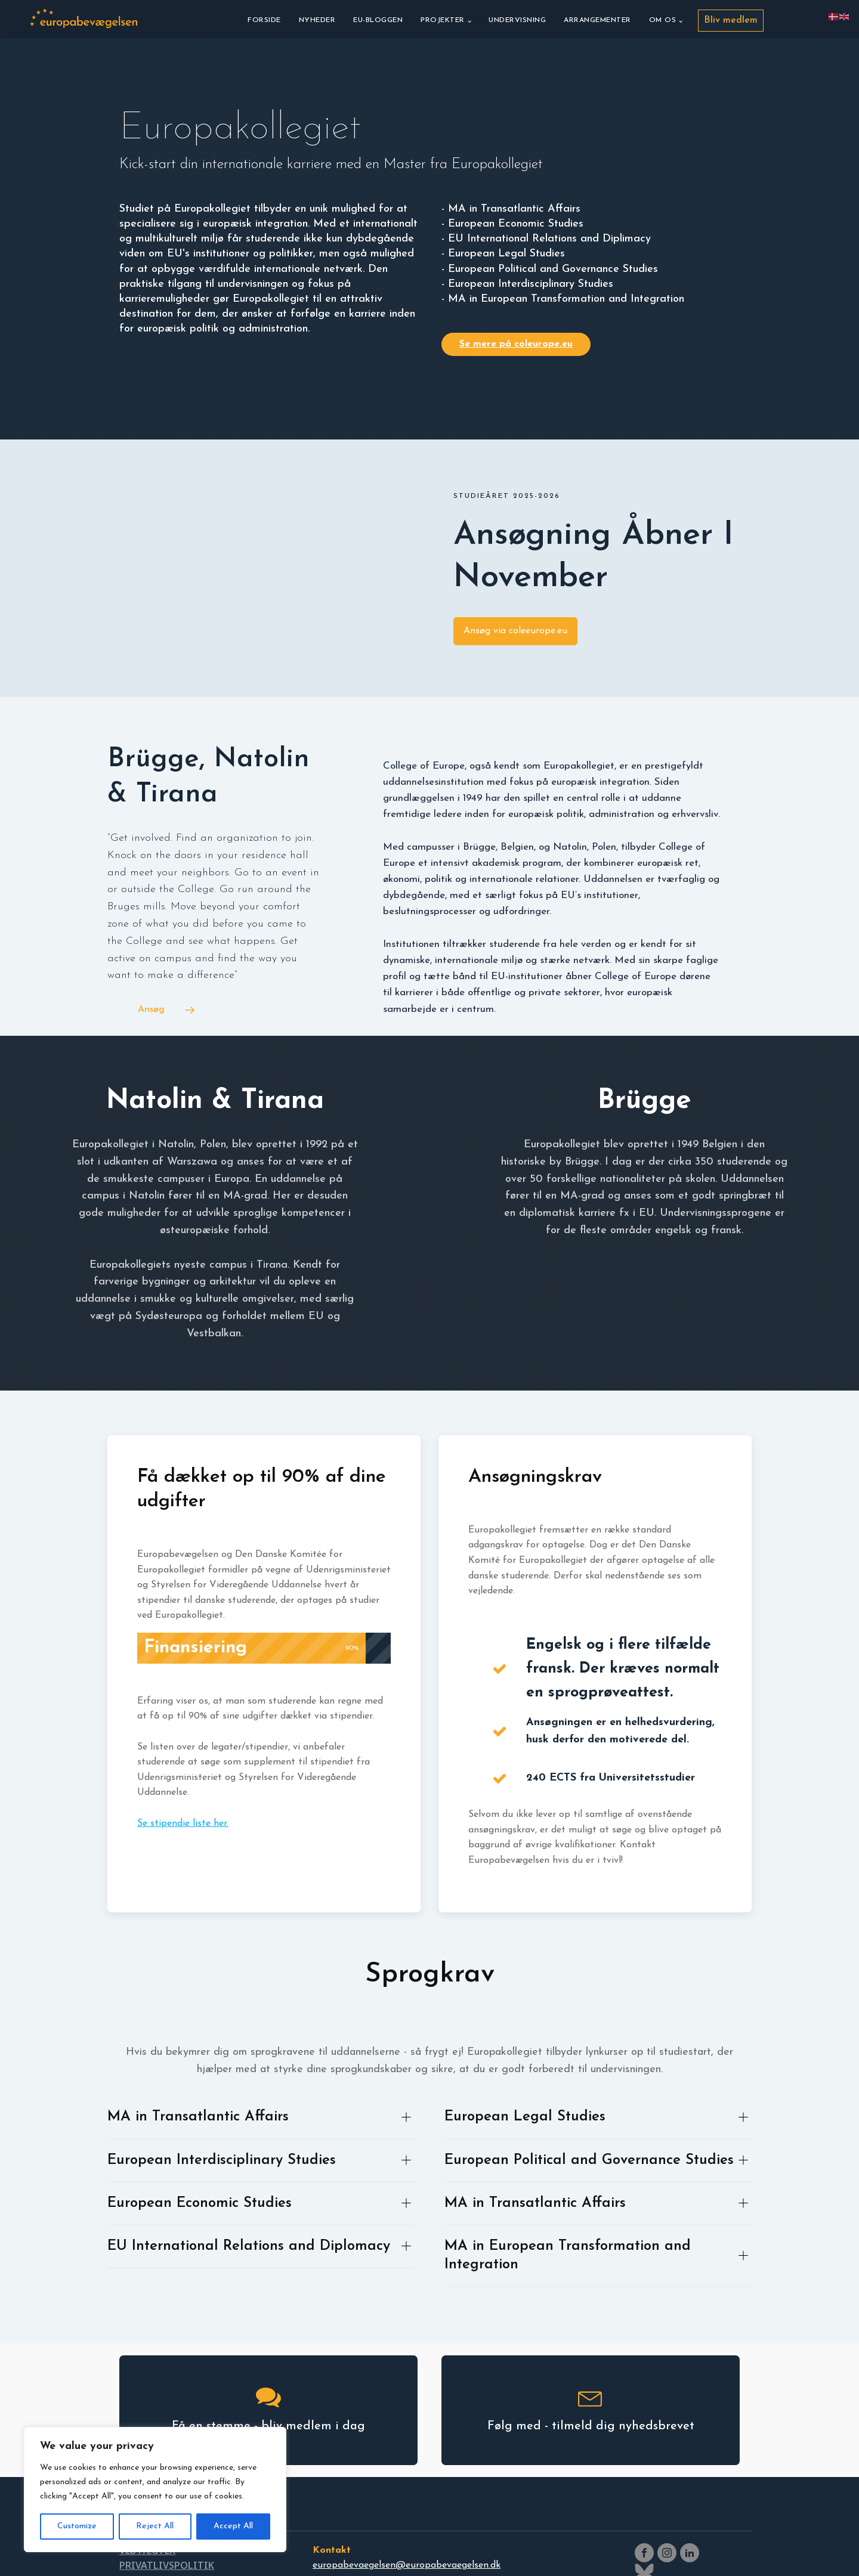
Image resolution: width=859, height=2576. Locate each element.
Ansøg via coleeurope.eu (515, 631)
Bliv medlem (731, 20)
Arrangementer (597, 20)
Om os (662, 20)
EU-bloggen (378, 20)
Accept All (233, 2526)
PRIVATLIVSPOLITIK (166, 2565)
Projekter (443, 20)
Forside (264, 20)
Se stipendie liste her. (182, 1823)
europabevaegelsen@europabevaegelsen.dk (406, 2565)
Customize (77, 2526)
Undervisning (517, 20)
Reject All (155, 2526)
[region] (155, 2489)
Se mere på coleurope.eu (516, 344)
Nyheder (317, 20)
